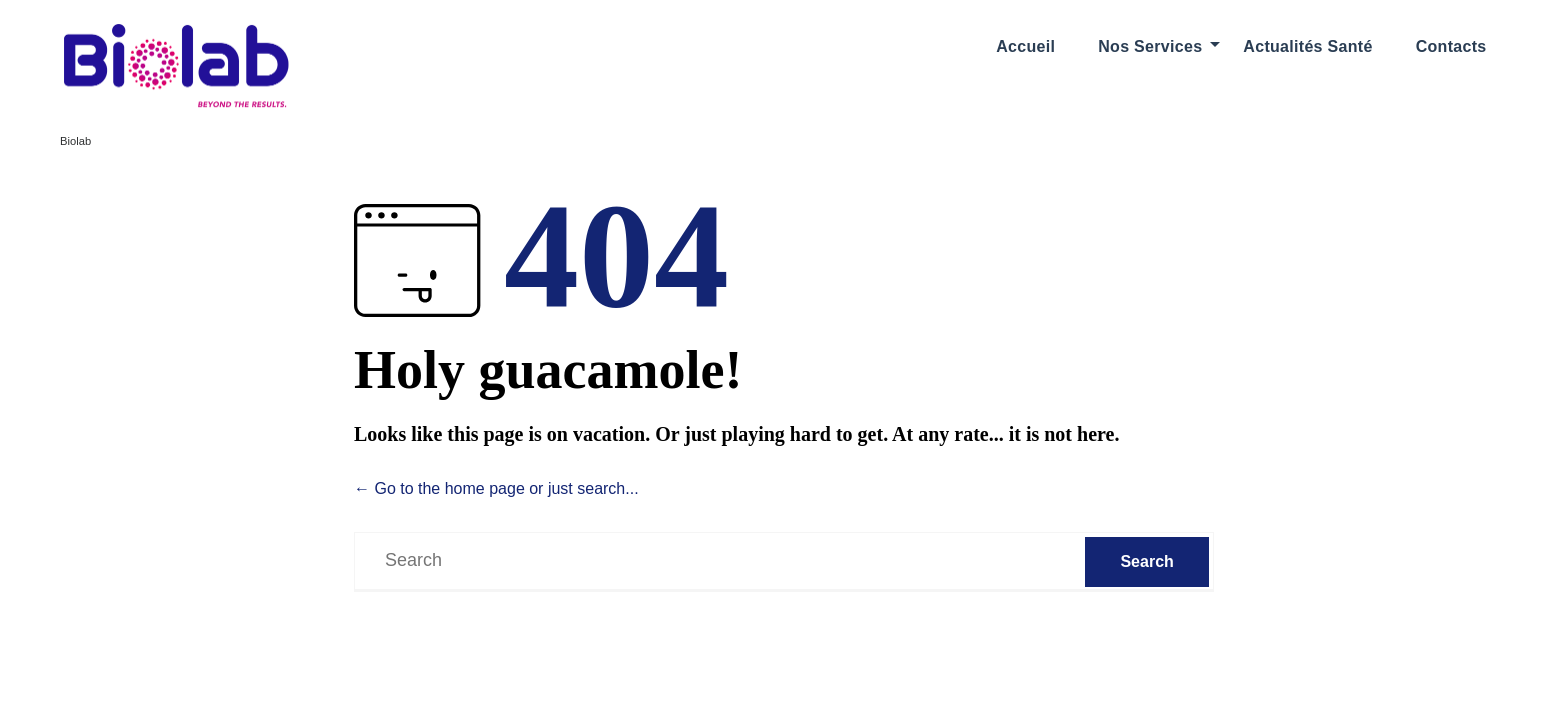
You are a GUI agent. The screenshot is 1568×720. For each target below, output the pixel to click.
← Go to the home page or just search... (496, 488)
